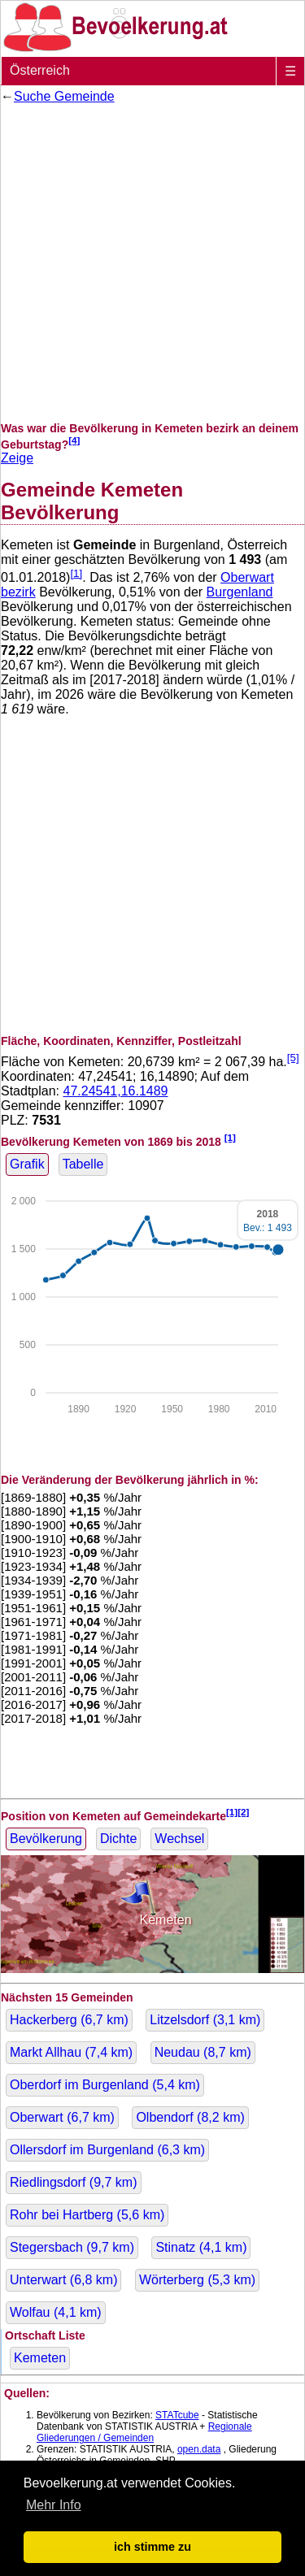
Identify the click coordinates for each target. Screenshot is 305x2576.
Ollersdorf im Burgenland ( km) (107, 2150)
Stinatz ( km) (200, 2247)
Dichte (118, 1838)
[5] (293, 1058)
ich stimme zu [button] (152, 2546)
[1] (76, 573)
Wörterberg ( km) (197, 2280)
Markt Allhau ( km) (71, 2052)
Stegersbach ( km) (72, 2247)
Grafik (27, 1164)
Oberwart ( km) (62, 2117)
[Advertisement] (152, 263)
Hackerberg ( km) (69, 2020)
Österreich (40, 70)
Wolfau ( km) (56, 2312)
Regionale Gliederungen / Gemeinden (144, 2432)
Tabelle (83, 1164)
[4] (74, 440)
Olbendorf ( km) (190, 2117)
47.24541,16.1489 (115, 1091)
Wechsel (179, 1838)
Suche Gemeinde (64, 96)
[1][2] (238, 1811)
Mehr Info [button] (53, 2505)
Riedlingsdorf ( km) (73, 2182)
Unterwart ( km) (63, 2280)
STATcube (177, 2415)
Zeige (17, 458)
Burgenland (240, 592)
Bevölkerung (46, 1838)
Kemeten (40, 2358)
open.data (198, 2449)
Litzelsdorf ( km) (205, 2020)
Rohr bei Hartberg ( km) (87, 2215)
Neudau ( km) (203, 2052)
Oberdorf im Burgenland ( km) (105, 2085)
